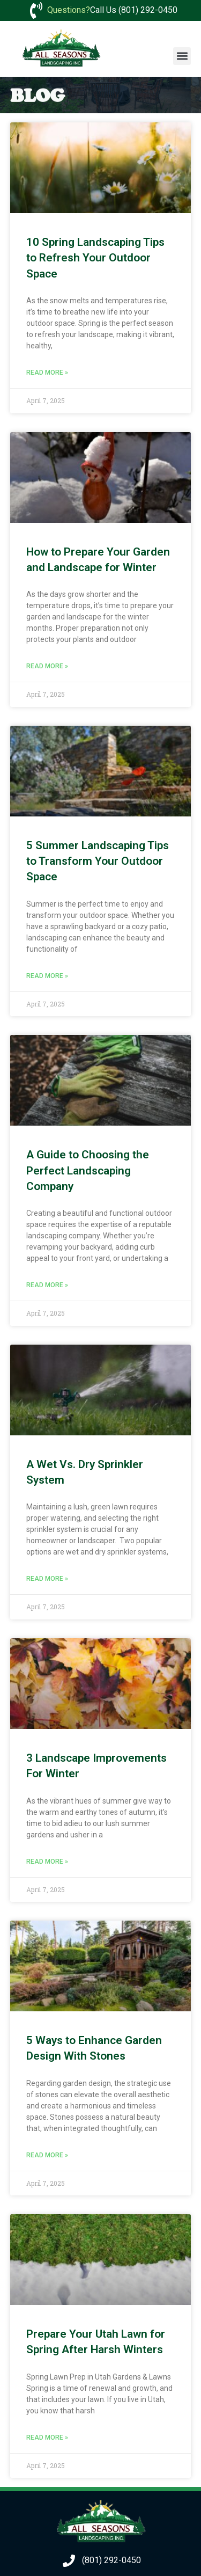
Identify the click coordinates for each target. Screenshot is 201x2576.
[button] (182, 56)
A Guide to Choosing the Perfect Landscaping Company (87, 1170)
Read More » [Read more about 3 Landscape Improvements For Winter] (47, 1861)
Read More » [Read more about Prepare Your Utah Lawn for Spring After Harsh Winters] (47, 2437)
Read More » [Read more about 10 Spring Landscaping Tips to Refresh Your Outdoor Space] (47, 372)
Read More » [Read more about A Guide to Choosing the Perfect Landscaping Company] (47, 1285)
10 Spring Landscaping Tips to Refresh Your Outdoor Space (95, 258)
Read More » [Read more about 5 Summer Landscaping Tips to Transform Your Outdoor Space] (47, 976)
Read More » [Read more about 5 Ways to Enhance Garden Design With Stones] (47, 2155)
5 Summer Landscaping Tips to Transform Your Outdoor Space (97, 861)
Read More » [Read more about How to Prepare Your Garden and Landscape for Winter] (47, 666)
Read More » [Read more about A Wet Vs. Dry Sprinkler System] (47, 1578)
